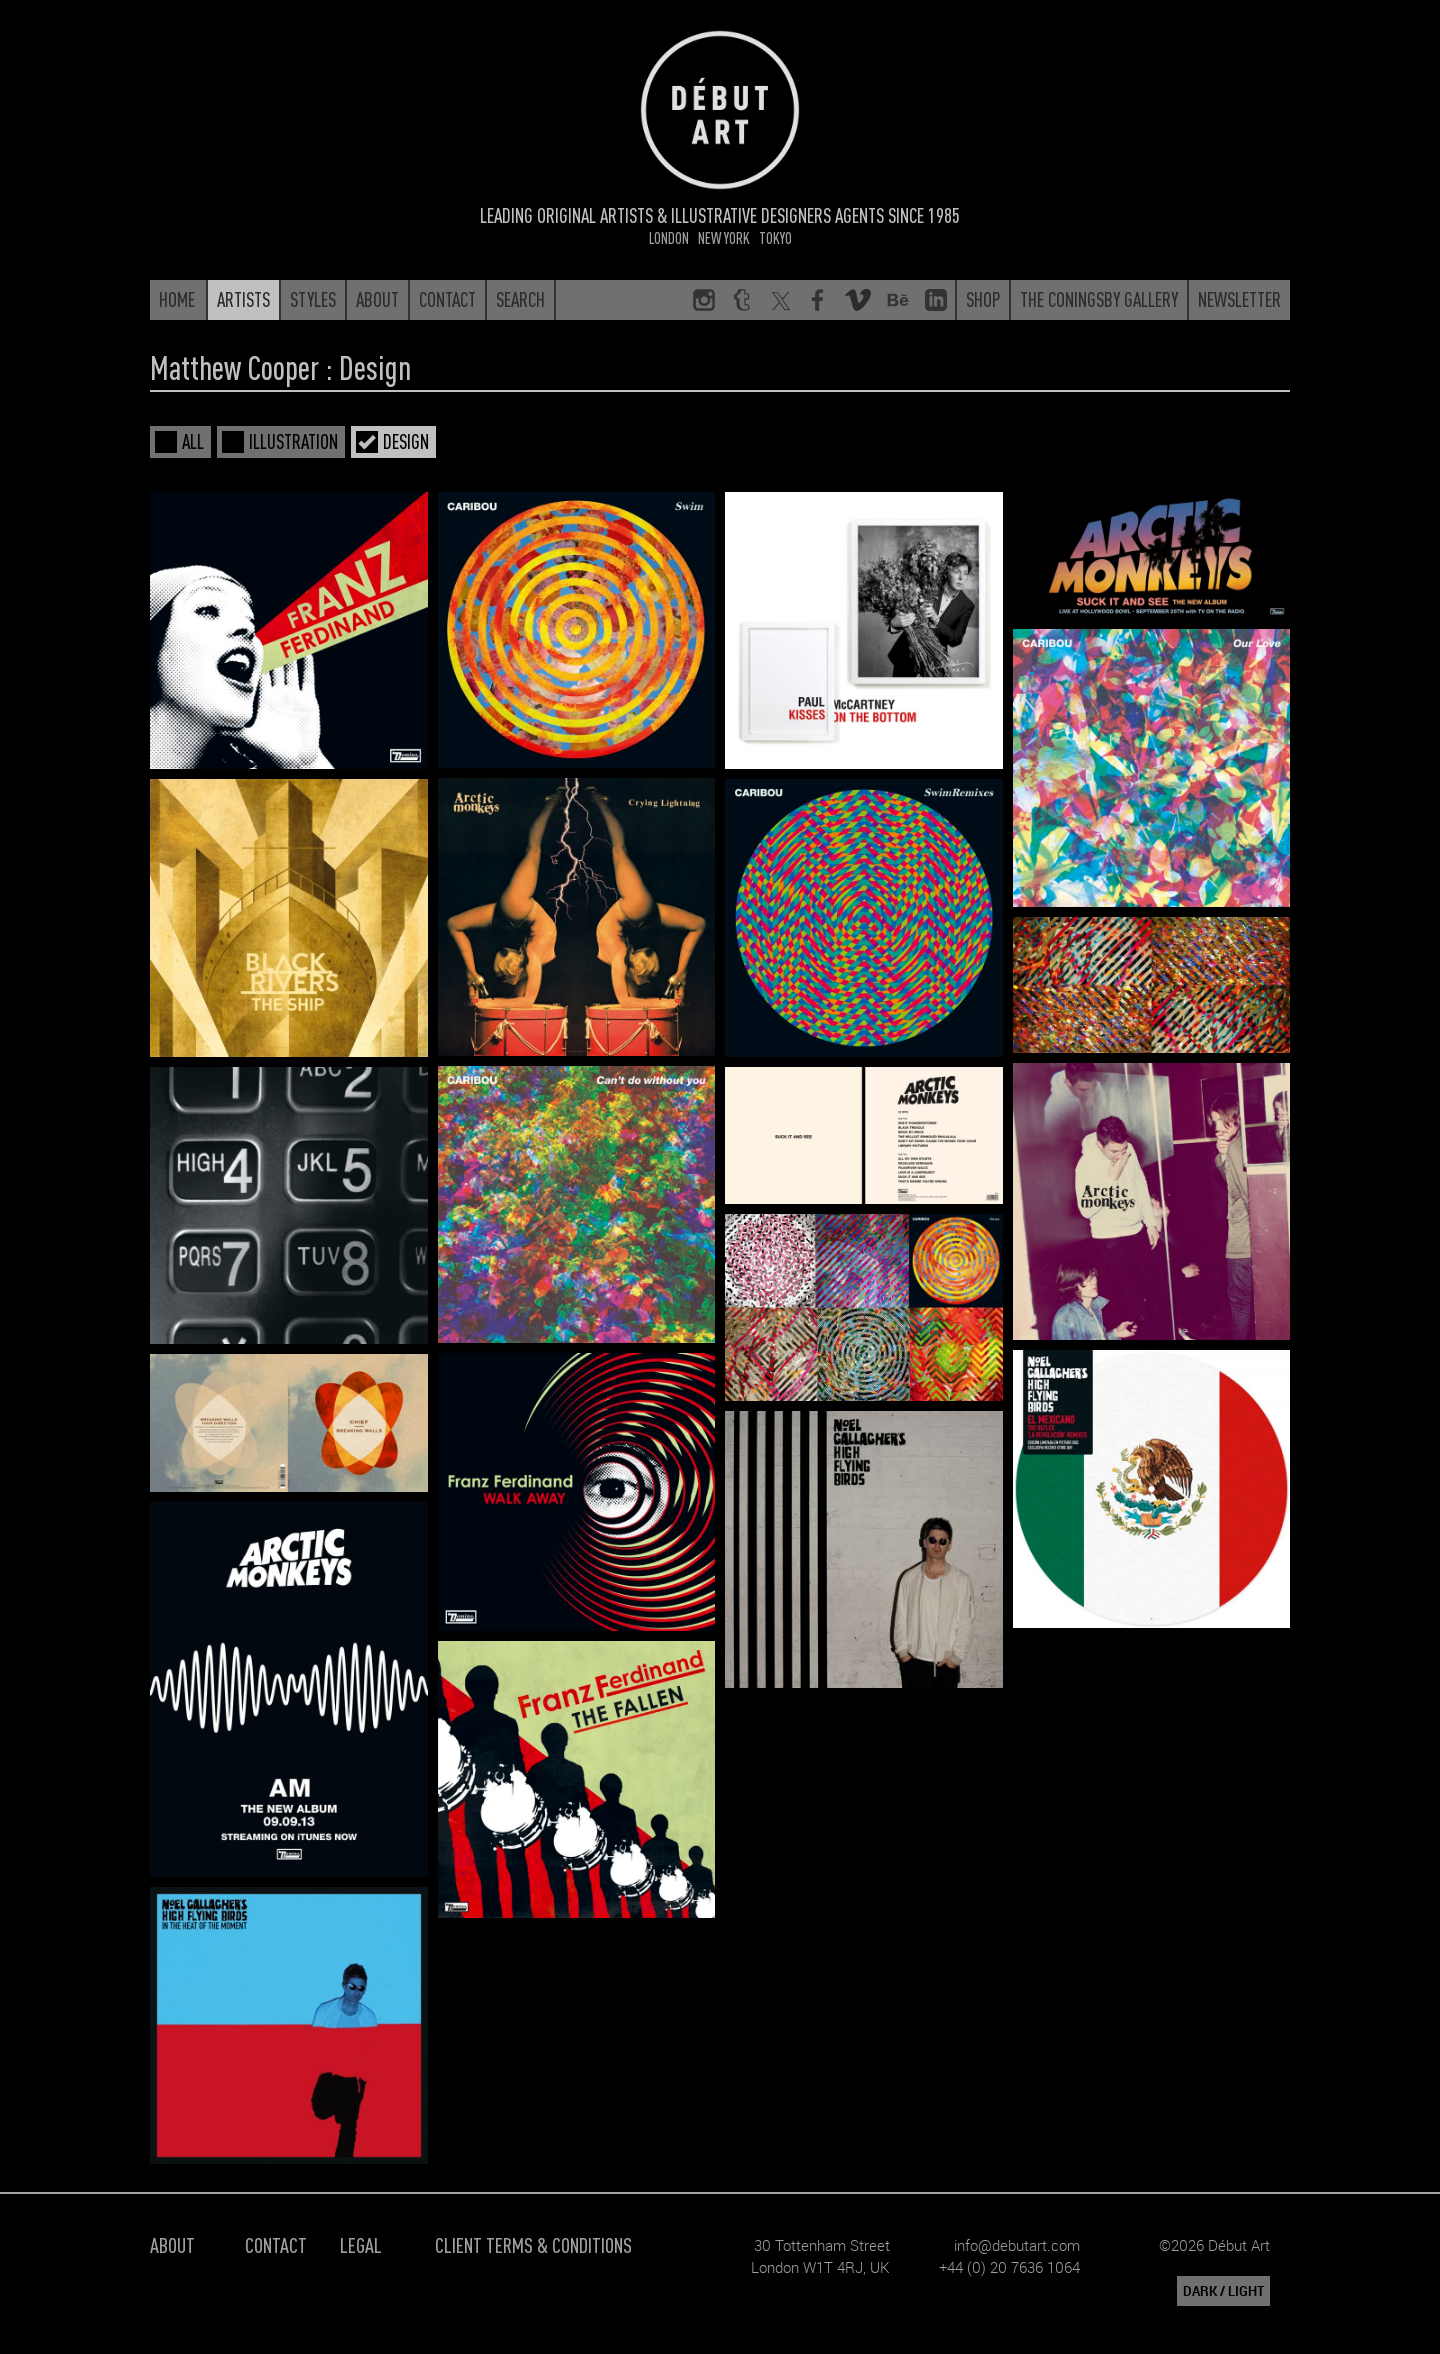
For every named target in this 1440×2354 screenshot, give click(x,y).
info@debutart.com (1017, 2245)
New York (724, 237)
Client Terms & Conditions (533, 2244)
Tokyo (775, 237)
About (172, 2244)
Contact (276, 2244)
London (669, 237)
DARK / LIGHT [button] (1223, 2291)
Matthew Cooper (234, 367)
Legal (361, 2244)
